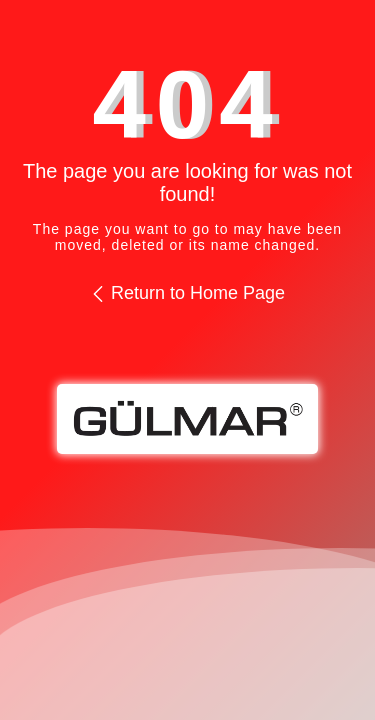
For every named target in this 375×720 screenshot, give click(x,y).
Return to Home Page (187, 293)
